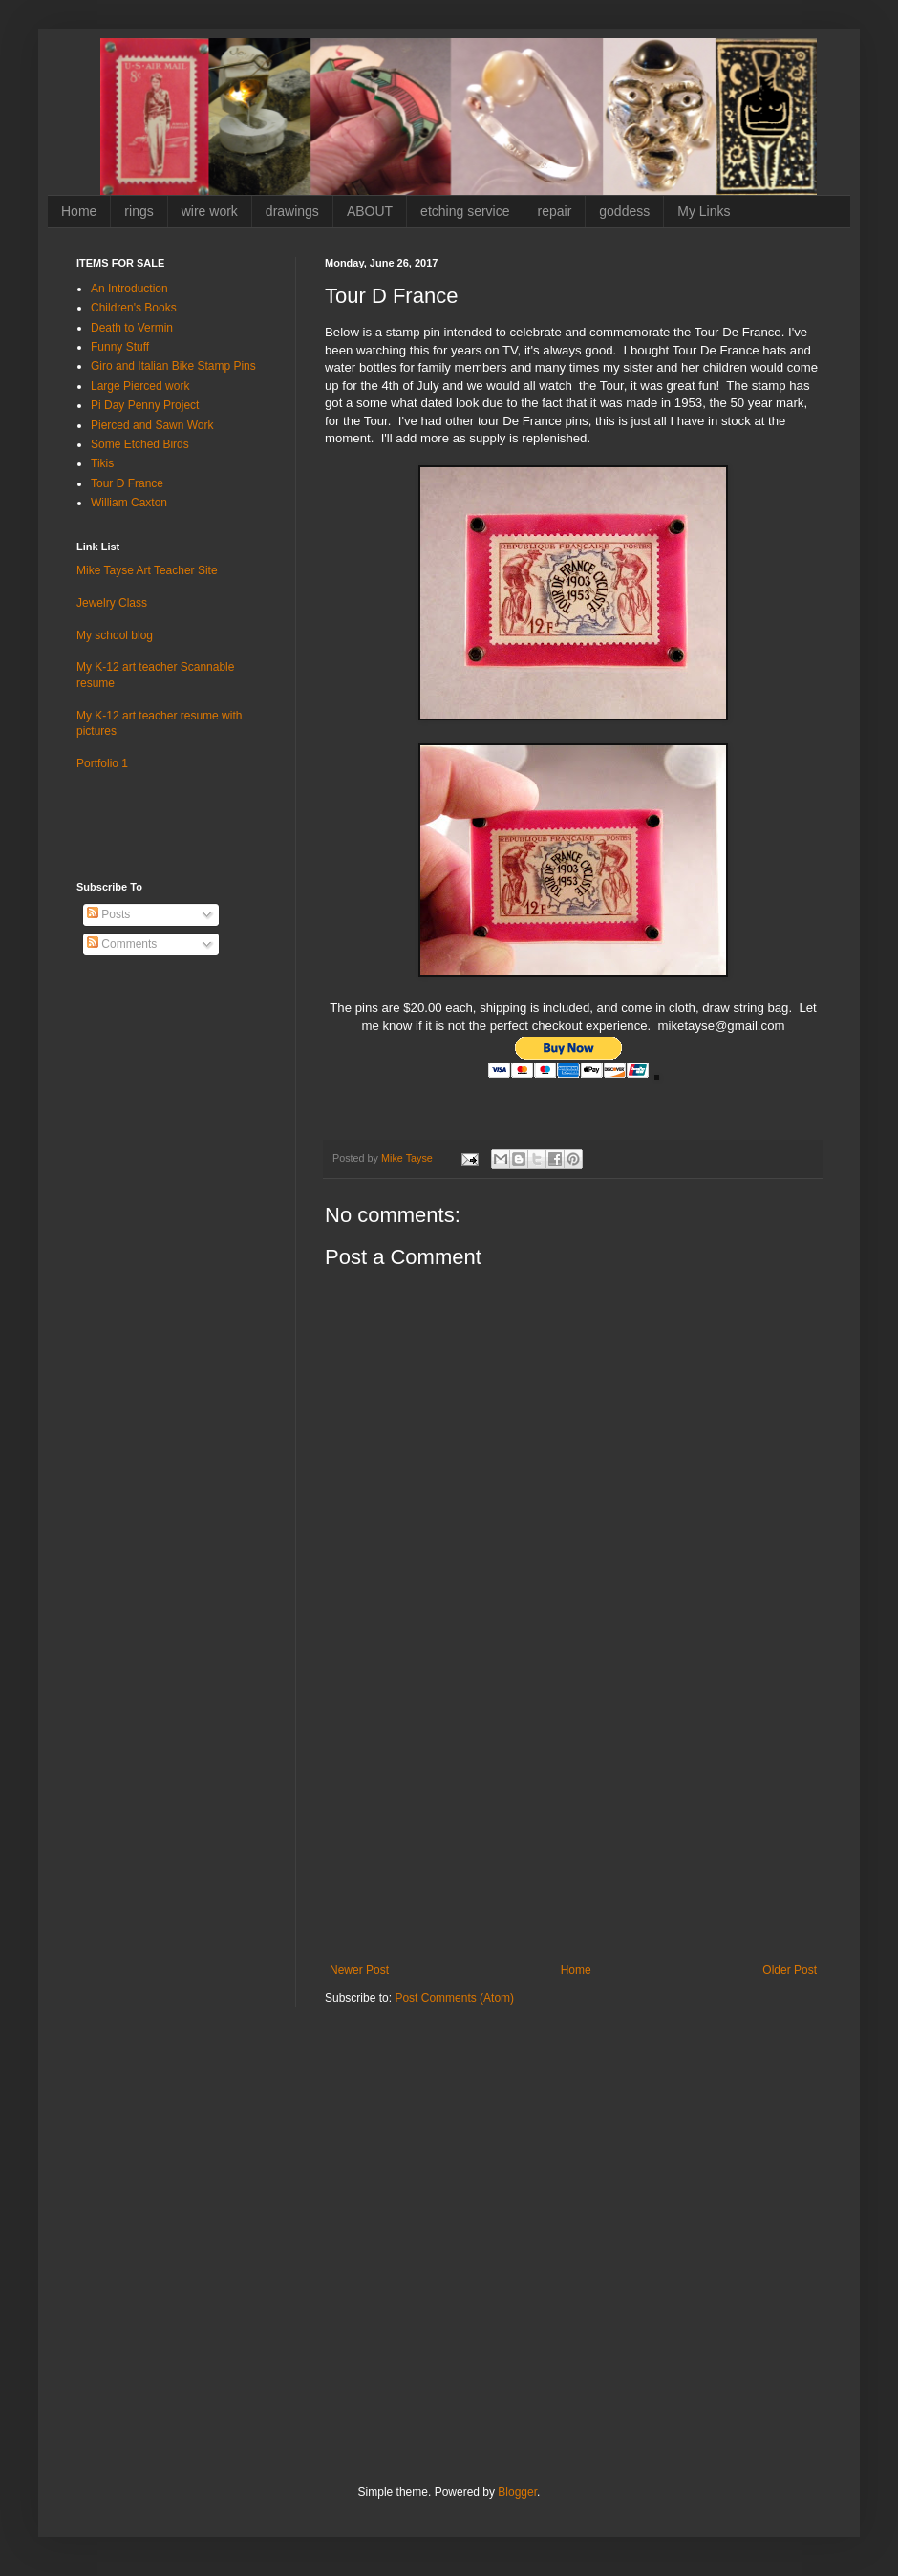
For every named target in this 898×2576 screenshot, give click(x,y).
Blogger (517, 2492)
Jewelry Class (111, 603)
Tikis (102, 463)
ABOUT (370, 211)
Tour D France (127, 483)
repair (555, 211)
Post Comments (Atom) (454, 1998)
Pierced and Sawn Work (152, 425)
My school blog (114, 635)
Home (78, 211)
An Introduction (129, 288)
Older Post (789, 1970)
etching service (464, 211)
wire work (210, 211)
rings (138, 211)
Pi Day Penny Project (145, 405)
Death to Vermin (132, 327)
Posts (108, 914)
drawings (292, 211)
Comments (122, 944)
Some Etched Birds (140, 444)
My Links (703, 211)
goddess (624, 211)
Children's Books (134, 307)
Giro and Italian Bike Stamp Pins (173, 366)
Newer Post (359, 1970)
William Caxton (129, 502)
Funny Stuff (120, 347)
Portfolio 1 (102, 763)
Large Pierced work (140, 386)
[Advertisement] (573, 1820)
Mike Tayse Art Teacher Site (147, 570)
